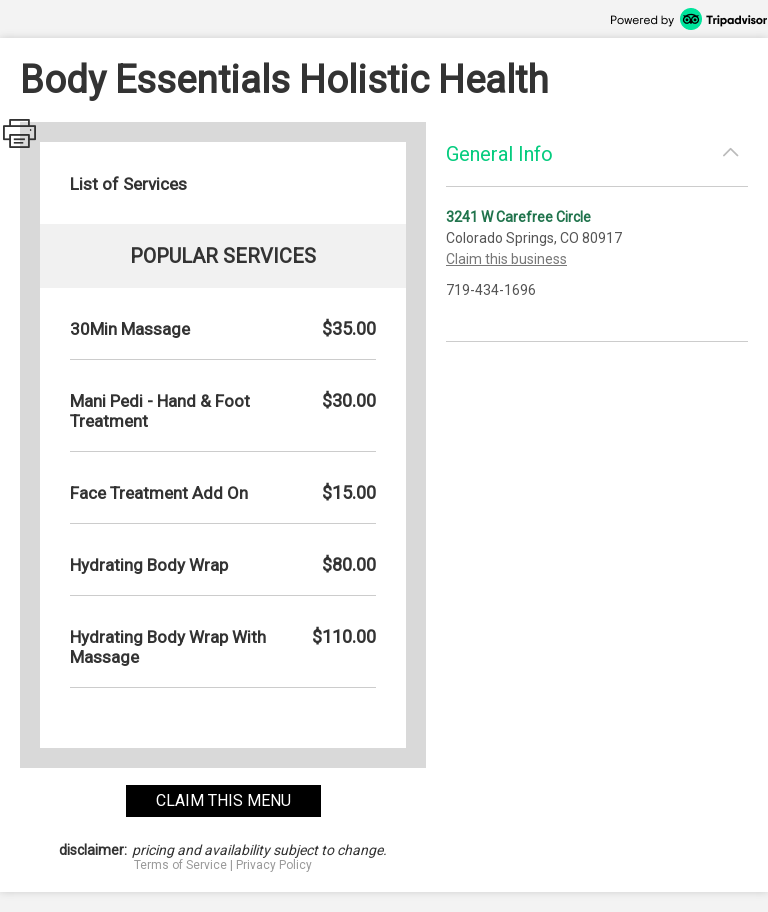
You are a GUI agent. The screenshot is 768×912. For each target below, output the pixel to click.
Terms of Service (180, 865)
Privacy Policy (274, 865)
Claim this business (506, 259)
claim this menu (223, 800)
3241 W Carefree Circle (518, 217)
